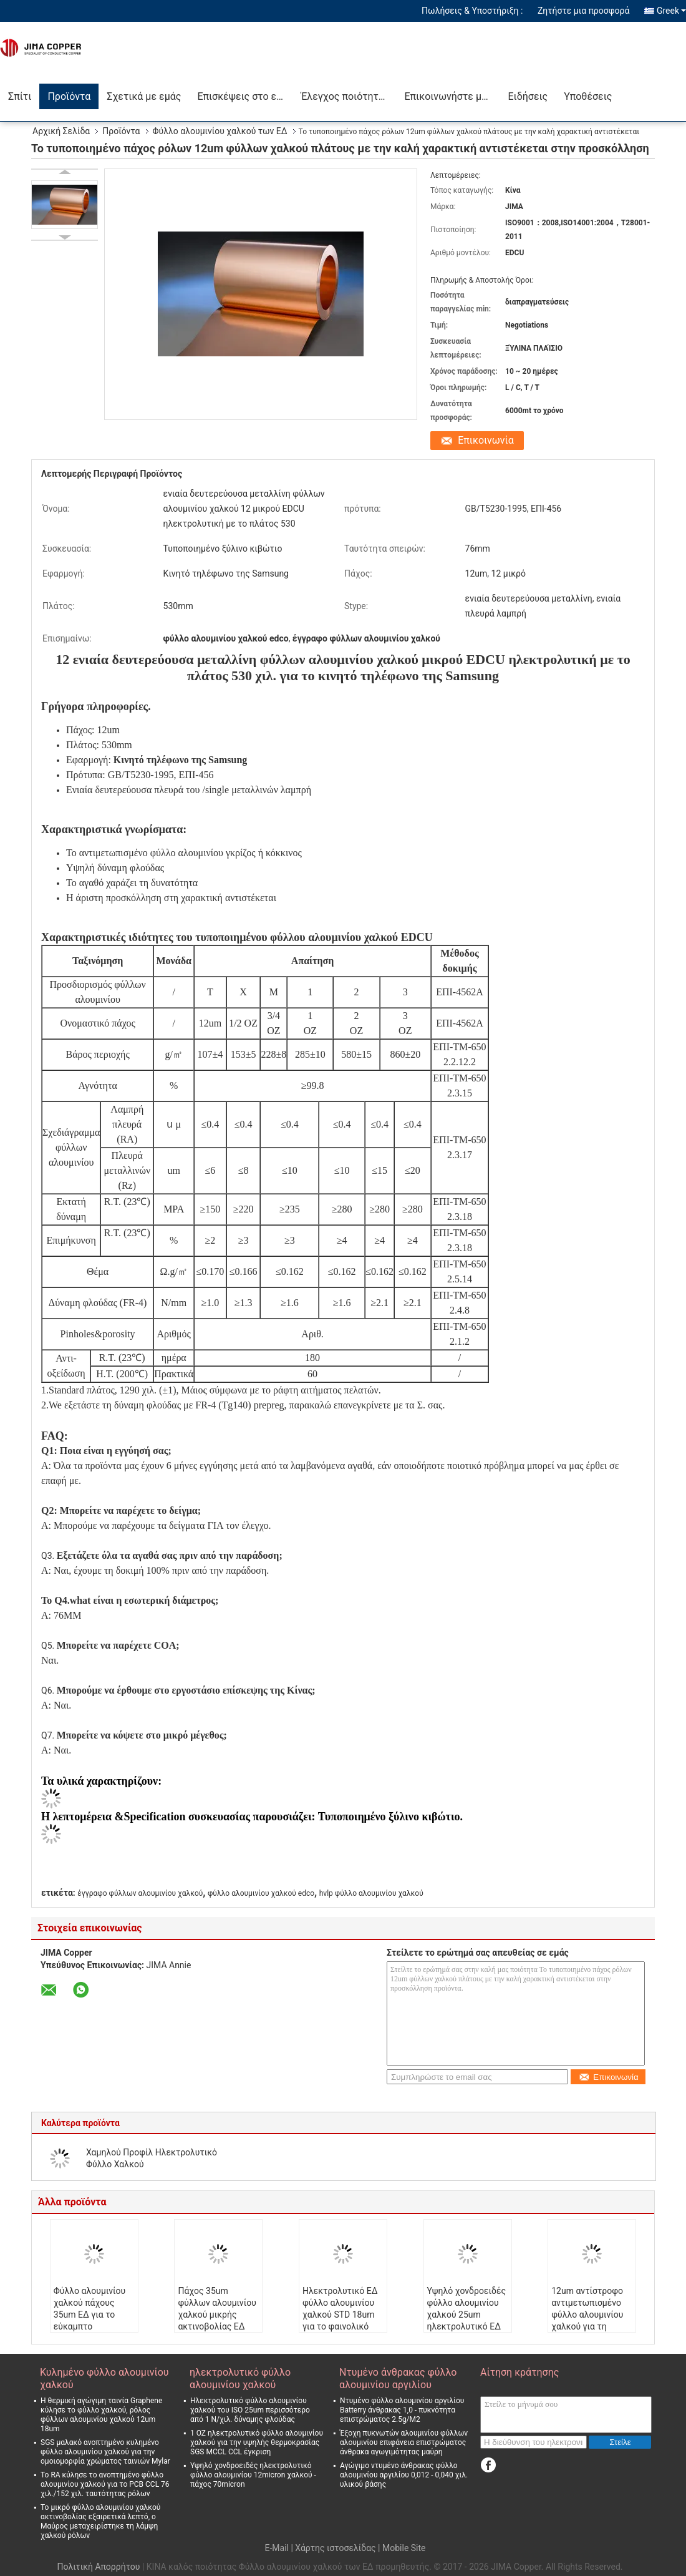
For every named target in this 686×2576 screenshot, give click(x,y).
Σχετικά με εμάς (144, 96)
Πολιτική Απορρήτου (98, 2567)
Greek (671, 11)
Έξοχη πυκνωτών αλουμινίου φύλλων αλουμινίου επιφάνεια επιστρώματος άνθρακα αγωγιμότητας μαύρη (404, 2442)
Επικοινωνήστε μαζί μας (452, 96)
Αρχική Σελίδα (61, 131)
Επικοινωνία (486, 440)
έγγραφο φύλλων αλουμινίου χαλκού (140, 1893)
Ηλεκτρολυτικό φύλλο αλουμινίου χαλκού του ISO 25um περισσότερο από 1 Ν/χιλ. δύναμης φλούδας (250, 2410)
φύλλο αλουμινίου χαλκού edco (261, 1893)
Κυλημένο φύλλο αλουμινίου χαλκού (104, 2378)
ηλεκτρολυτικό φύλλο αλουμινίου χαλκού (240, 2378)
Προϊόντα (68, 96)
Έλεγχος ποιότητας (345, 96)
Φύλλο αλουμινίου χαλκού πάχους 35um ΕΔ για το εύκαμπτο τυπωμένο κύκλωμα (93, 2314)
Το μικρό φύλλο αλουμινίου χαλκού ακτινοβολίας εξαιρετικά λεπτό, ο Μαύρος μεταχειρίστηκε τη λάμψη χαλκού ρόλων (100, 2521)
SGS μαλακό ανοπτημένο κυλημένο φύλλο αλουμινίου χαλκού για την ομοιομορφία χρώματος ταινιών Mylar (105, 2452)
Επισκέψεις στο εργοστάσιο (244, 96)
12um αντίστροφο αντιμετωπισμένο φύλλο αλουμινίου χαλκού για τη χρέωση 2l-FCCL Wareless (587, 2320)
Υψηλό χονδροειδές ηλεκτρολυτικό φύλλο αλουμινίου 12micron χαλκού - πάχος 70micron (253, 2475)
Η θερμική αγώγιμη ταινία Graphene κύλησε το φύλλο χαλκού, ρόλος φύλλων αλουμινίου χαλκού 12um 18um (101, 2414)
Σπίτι (19, 96)
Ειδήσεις (528, 96)
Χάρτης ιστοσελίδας (335, 2548)
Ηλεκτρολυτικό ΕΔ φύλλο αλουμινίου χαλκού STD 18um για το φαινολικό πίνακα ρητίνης (340, 2314)
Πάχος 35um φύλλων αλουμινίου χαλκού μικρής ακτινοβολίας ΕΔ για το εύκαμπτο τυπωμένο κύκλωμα (217, 2320)
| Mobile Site (401, 2548)
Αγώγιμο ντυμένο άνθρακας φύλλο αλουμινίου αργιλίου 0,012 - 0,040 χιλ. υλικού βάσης (404, 2475)
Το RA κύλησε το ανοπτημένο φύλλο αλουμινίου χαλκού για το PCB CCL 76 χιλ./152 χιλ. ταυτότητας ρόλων (105, 2484)
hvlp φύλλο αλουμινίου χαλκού (371, 1893)
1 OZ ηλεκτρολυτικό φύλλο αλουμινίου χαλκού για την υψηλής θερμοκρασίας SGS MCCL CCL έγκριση (256, 2442)
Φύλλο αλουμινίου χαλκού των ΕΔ (220, 131)
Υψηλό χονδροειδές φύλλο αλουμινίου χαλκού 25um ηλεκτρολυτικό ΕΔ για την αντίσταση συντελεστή (466, 2320)
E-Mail (276, 2548)
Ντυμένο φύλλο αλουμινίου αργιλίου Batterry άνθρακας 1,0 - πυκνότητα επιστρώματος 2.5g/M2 (402, 2410)
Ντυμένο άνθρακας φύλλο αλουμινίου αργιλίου (398, 2378)
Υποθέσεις (588, 96)
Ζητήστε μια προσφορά (584, 11)
